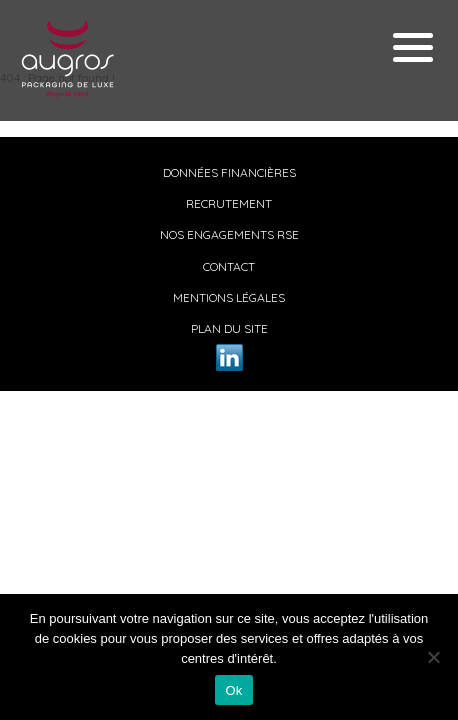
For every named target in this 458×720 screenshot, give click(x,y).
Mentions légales (229, 297)
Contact (229, 266)
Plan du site (229, 328)
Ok (233, 690)
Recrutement (229, 203)
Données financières (229, 172)
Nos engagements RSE (229, 234)
